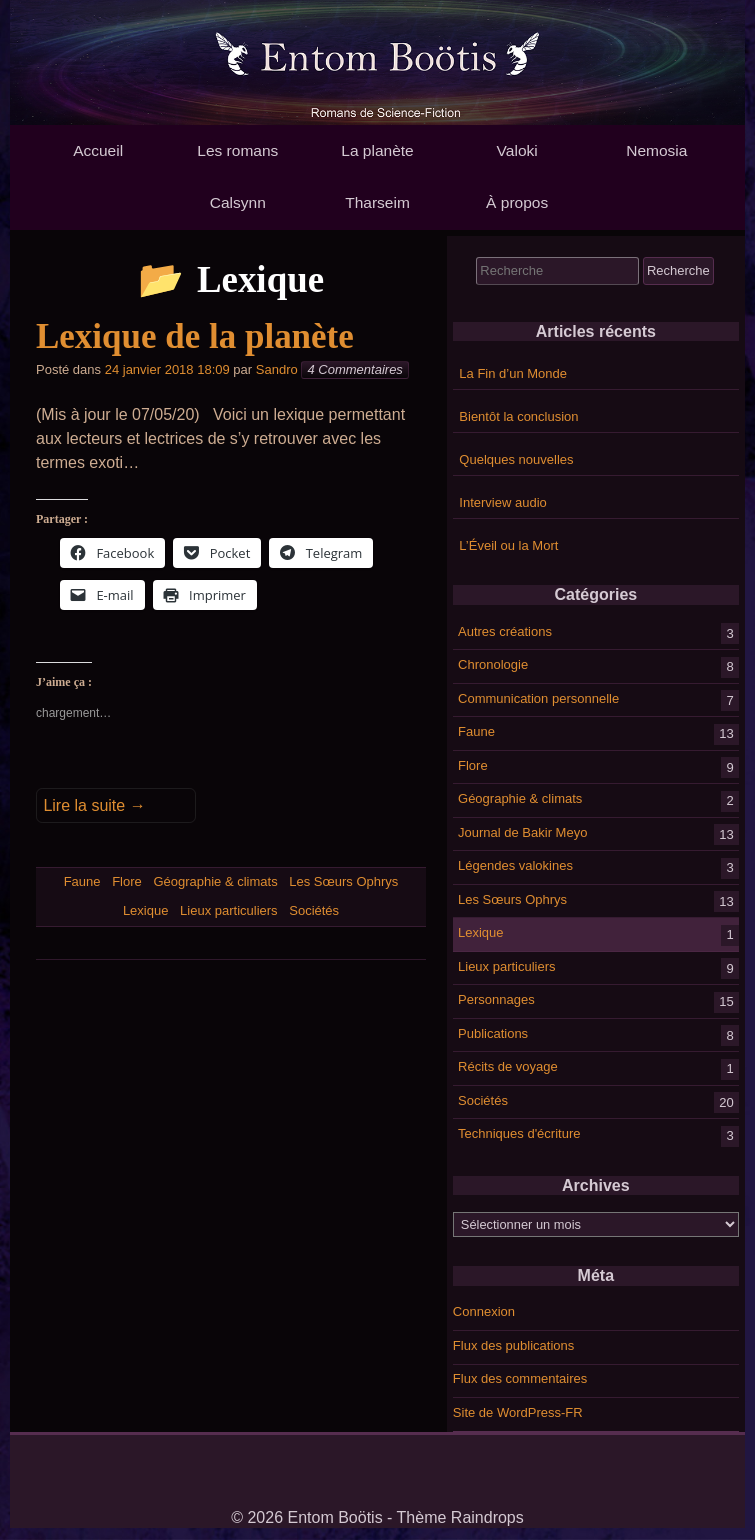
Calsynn (238, 202)
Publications (493, 1032)
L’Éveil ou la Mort (508, 545)
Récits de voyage (508, 1066)
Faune (476, 731)
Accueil (98, 150)
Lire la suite (94, 805)
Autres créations (505, 630)
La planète (377, 150)
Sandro (277, 369)
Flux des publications (513, 1345)
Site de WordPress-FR (518, 1412)
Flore (473, 764)
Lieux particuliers (507, 965)
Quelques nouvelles (516, 459)
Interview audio (502, 502)
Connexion (484, 1311)
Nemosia (656, 150)
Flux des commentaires (520, 1378)
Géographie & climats (520, 798)
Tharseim (377, 202)
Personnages (496, 999)
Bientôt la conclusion (518, 416)
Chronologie (493, 664)
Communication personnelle (538, 697)
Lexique (481, 932)
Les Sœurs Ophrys (512, 898)
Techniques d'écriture (519, 1133)
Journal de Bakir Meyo (522, 831)
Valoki (517, 150)
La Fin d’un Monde (513, 373)
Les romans (237, 150)
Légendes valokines (515, 865)
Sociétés (483, 1099)
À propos (517, 202)
